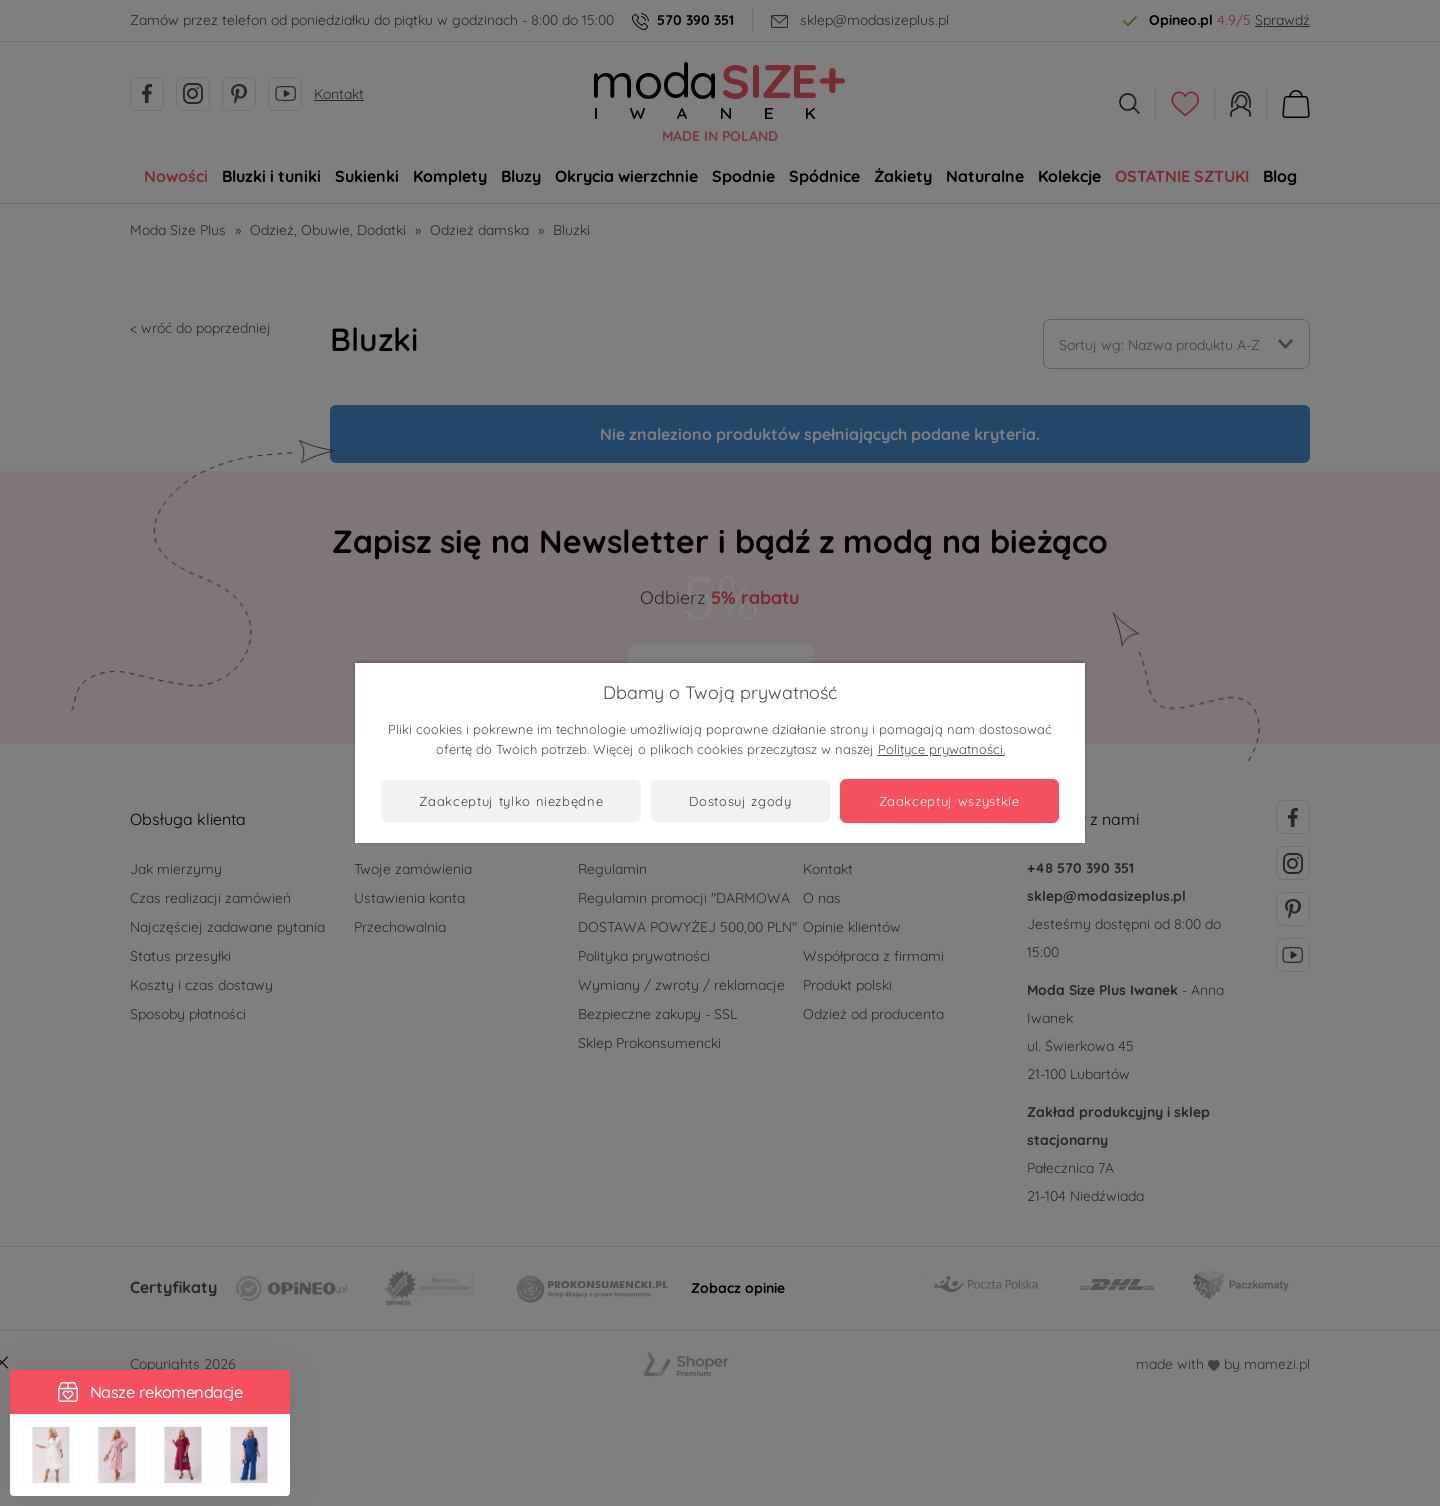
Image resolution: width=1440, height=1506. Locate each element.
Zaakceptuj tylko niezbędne (511, 801)
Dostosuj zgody (740, 801)
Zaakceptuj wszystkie (949, 801)
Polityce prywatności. (941, 749)
